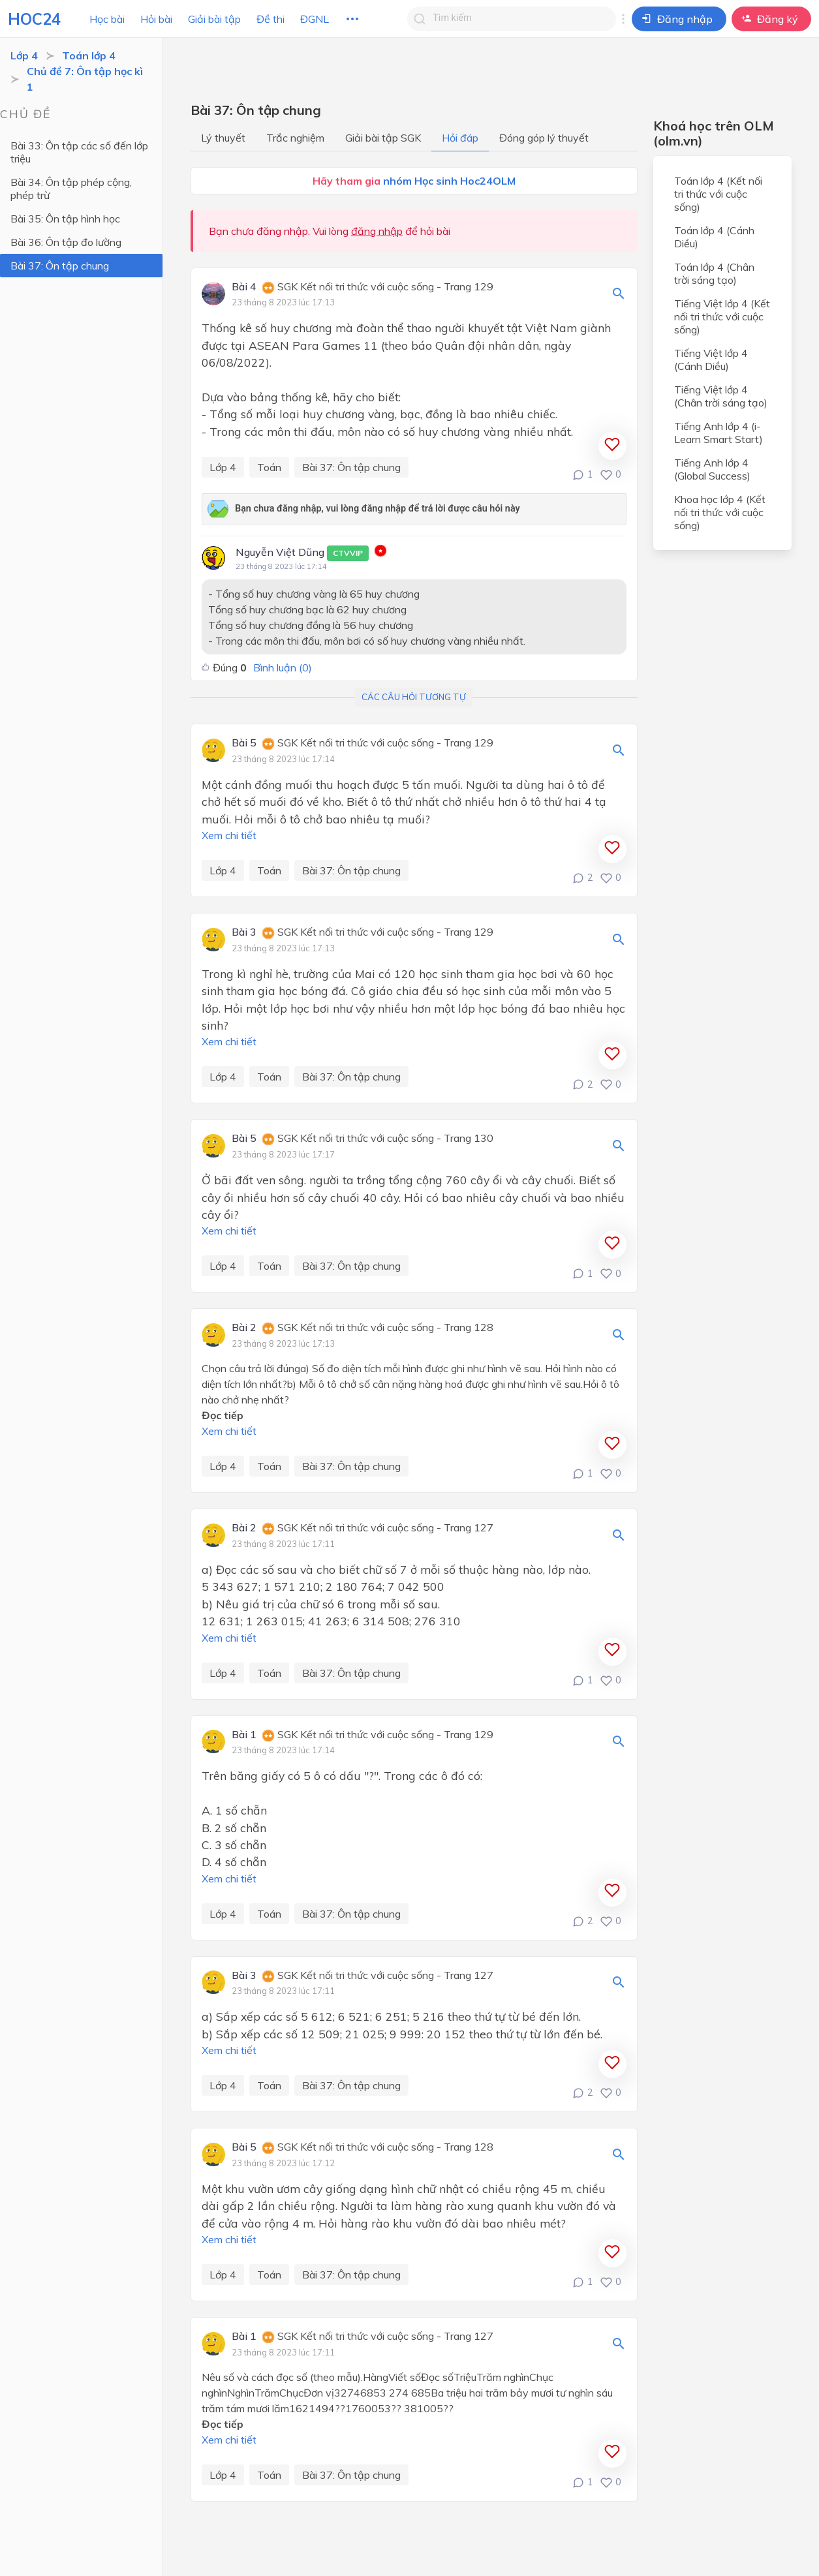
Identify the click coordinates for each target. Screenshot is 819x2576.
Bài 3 (244, 932)
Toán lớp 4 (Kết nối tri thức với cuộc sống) (718, 193)
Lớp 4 (24, 55)
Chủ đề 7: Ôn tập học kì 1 (85, 79)
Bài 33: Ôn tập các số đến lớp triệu (79, 152)
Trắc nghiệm (295, 137)
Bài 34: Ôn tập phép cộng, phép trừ (71, 189)
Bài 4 (244, 287)
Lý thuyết (223, 137)
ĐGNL (314, 18)
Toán (269, 467)
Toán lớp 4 (89, 55)
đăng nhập (377, 231)
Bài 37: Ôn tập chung (59, 265)
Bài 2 (244, 1328)
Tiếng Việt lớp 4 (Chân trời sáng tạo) (720, 396)
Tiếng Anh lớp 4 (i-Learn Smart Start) (718, 433)
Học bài (107, 18)
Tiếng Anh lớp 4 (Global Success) (712, 469)
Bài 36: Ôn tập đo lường (65, 242)
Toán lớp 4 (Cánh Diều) (714, 237)
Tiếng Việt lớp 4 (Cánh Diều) (711, 359)
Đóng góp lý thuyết (544, 137)
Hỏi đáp (460, 137)
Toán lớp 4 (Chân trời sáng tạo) (714, 273)
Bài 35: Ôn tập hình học (65, 218)
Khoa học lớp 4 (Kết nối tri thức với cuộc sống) (719, 512)
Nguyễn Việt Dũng (302, 553)
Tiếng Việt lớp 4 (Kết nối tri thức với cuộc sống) (722, 316)
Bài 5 (244, 743)
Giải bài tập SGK (383, 137)
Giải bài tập (214, 18)
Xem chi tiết (229, 835)
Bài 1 (244, 1735)
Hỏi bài (156, 18)
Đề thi (270, 18)
